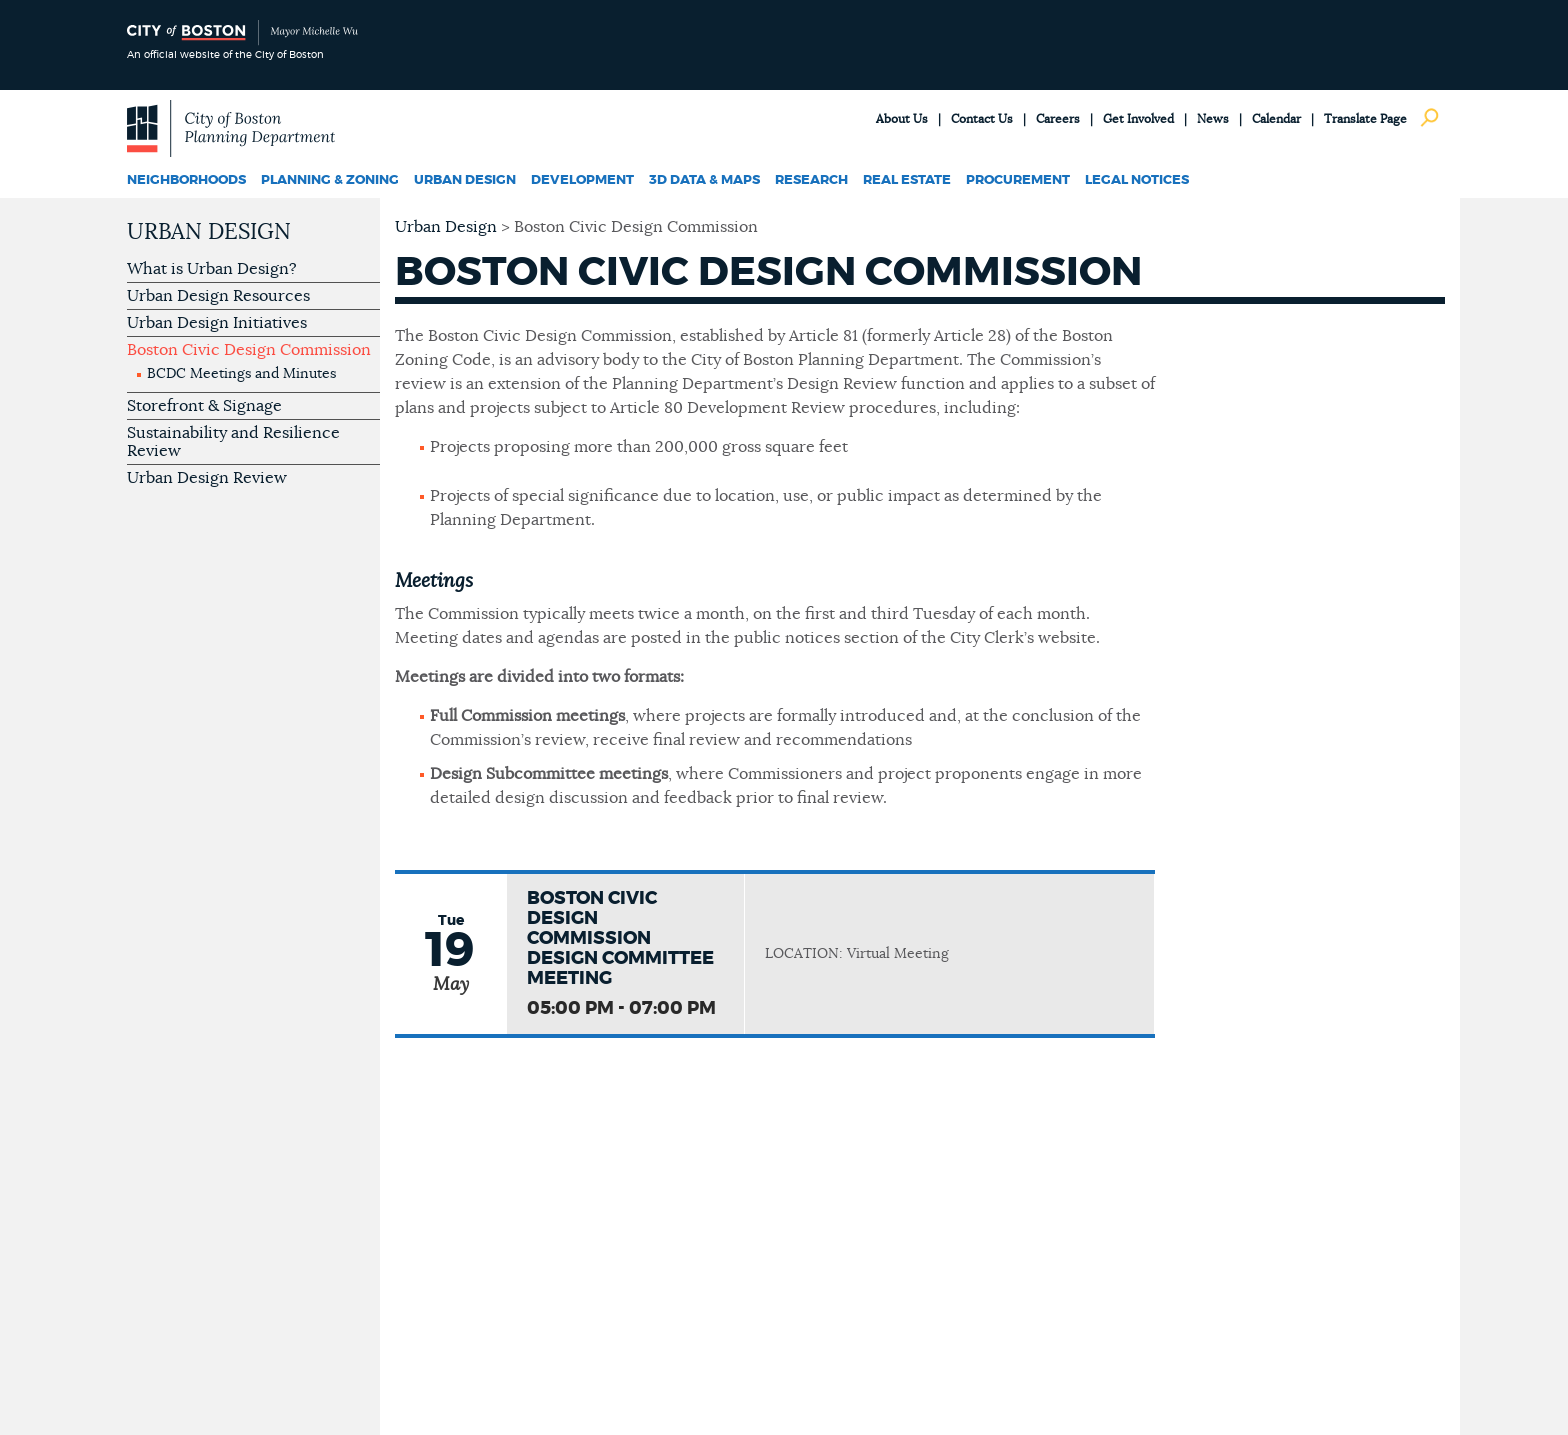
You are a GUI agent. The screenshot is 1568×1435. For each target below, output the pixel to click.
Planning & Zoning (330, 180)
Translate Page (1365, 119)
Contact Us (982, 119)
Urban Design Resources (218, 296)
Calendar (1276, 119)
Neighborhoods (186, 180)
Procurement (1018, 180)
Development (582, 180)
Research (811, 180)
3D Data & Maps (704, 180)
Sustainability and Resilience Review (233, 442)
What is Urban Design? (212, 269)
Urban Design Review (207, 478)
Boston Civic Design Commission (249, 350)
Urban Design (465, 180)
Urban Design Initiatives (217, 323)
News (1213, 119)
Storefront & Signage (204, 406)
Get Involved (1138, 119)
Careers (1058, 119)
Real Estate (907, 180)
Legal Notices (1137, 180)
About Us (902, 119)
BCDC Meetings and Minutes (241, 374)
